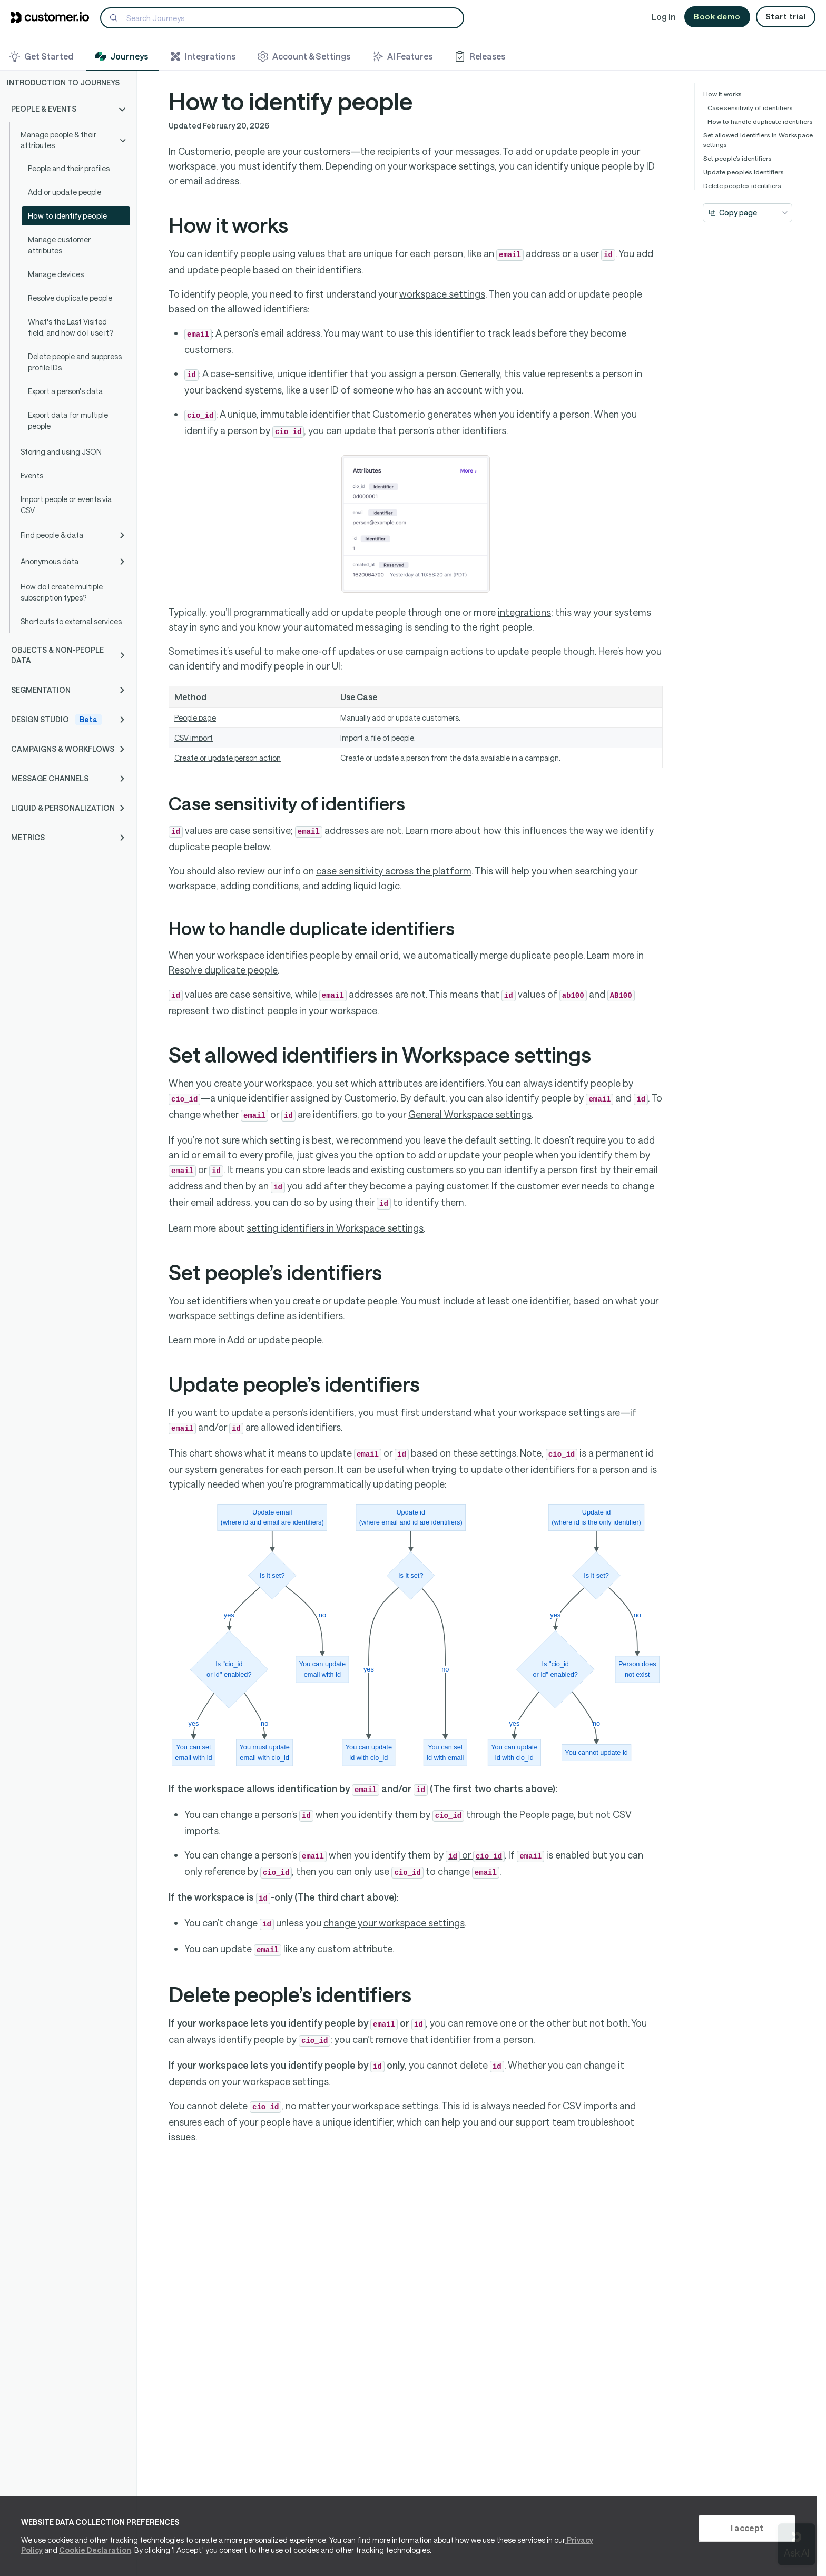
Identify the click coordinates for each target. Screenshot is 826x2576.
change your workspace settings (394, 1923)
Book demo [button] (717, 16)
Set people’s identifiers (737, 158)
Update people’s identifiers (743, 171)
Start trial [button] (786, 16)
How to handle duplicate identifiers (760, 121)
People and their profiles (69, 168)
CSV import (193, 737)
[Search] (282, 17)
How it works (722, 93)
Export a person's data (65, 391)
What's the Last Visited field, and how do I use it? (70, 327)
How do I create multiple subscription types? (62, 592)
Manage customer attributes (59, 245)
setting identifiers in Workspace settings (335, 1228)
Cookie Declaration (95, 2549)
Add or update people (64, 192)
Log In (664, 17)
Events (32, 475)
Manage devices (56, 274)
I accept (747, 2528)
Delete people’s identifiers (742, 185)
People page (195, 717)
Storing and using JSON (61, 451)
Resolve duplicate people (70, 297)
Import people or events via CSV (66, 505)
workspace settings (442, 294)
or (475, 1855)
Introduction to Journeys (63, 82)
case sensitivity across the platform (393, 871)
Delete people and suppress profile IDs (75, 362)
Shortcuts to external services (71, 621)
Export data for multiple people (68, 420)
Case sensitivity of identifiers (750, 107)
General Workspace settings (470, 1114)
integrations (524, 612)
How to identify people (67, 215)
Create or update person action (227, 757)
